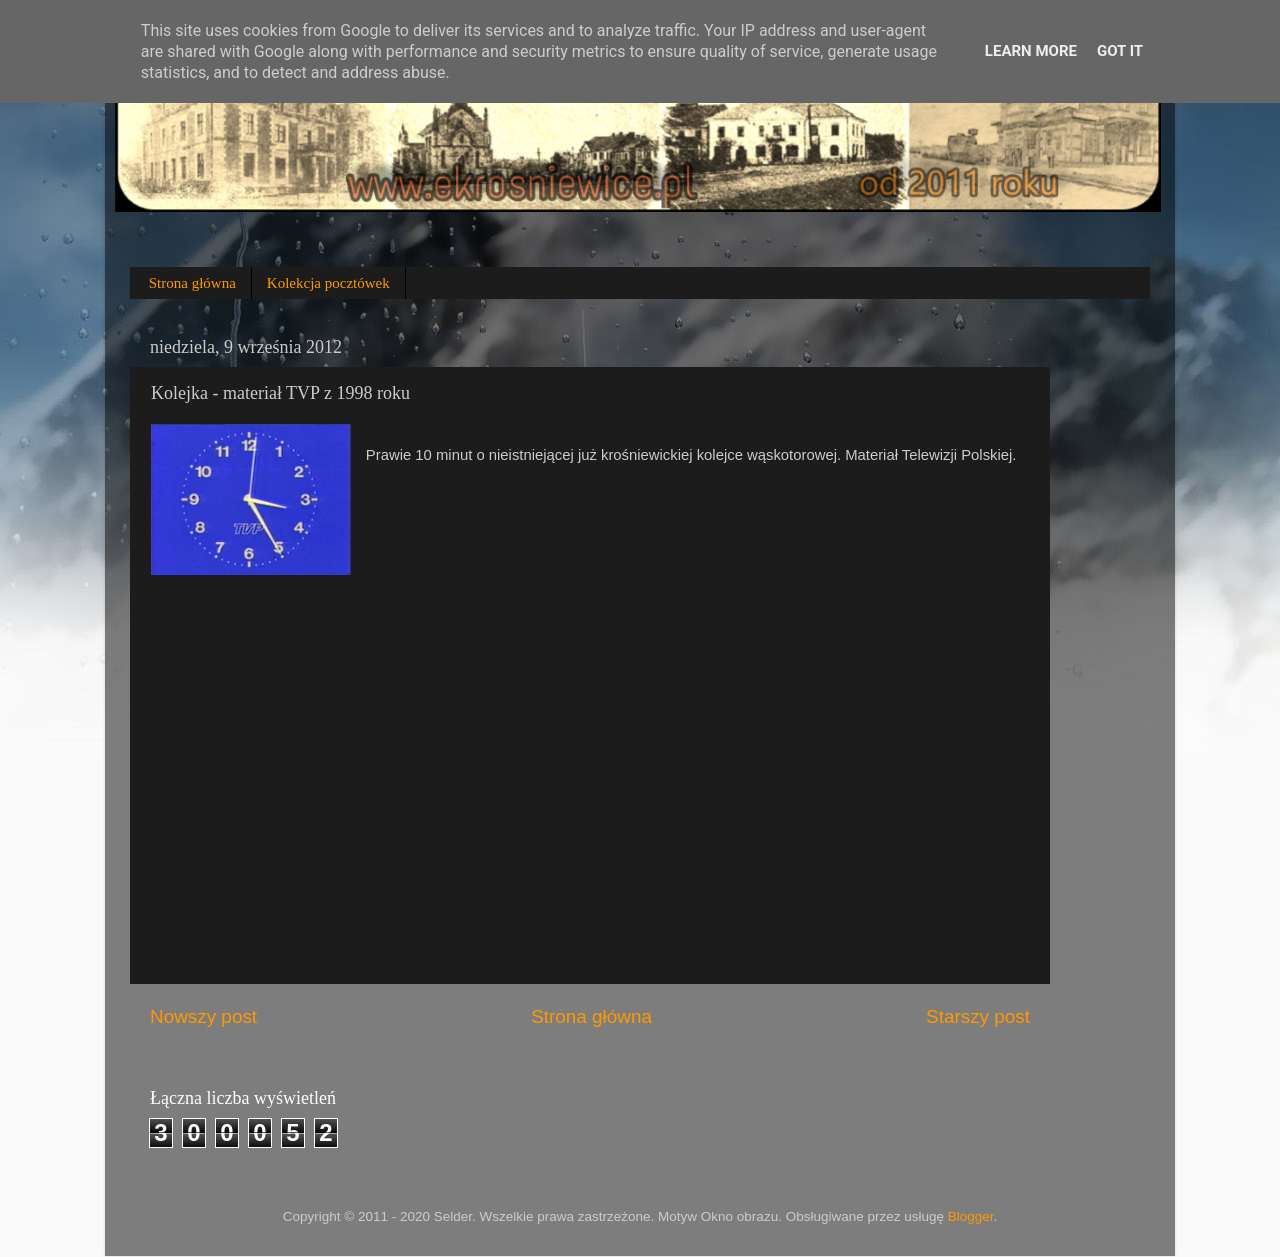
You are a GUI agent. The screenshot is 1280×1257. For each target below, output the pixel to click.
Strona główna (192, 283)
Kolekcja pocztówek (328, 283)
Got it (1120, 51)
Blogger (971, 1216)
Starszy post (978, 1016)
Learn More (1031, 51)
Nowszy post (203, 1016)
